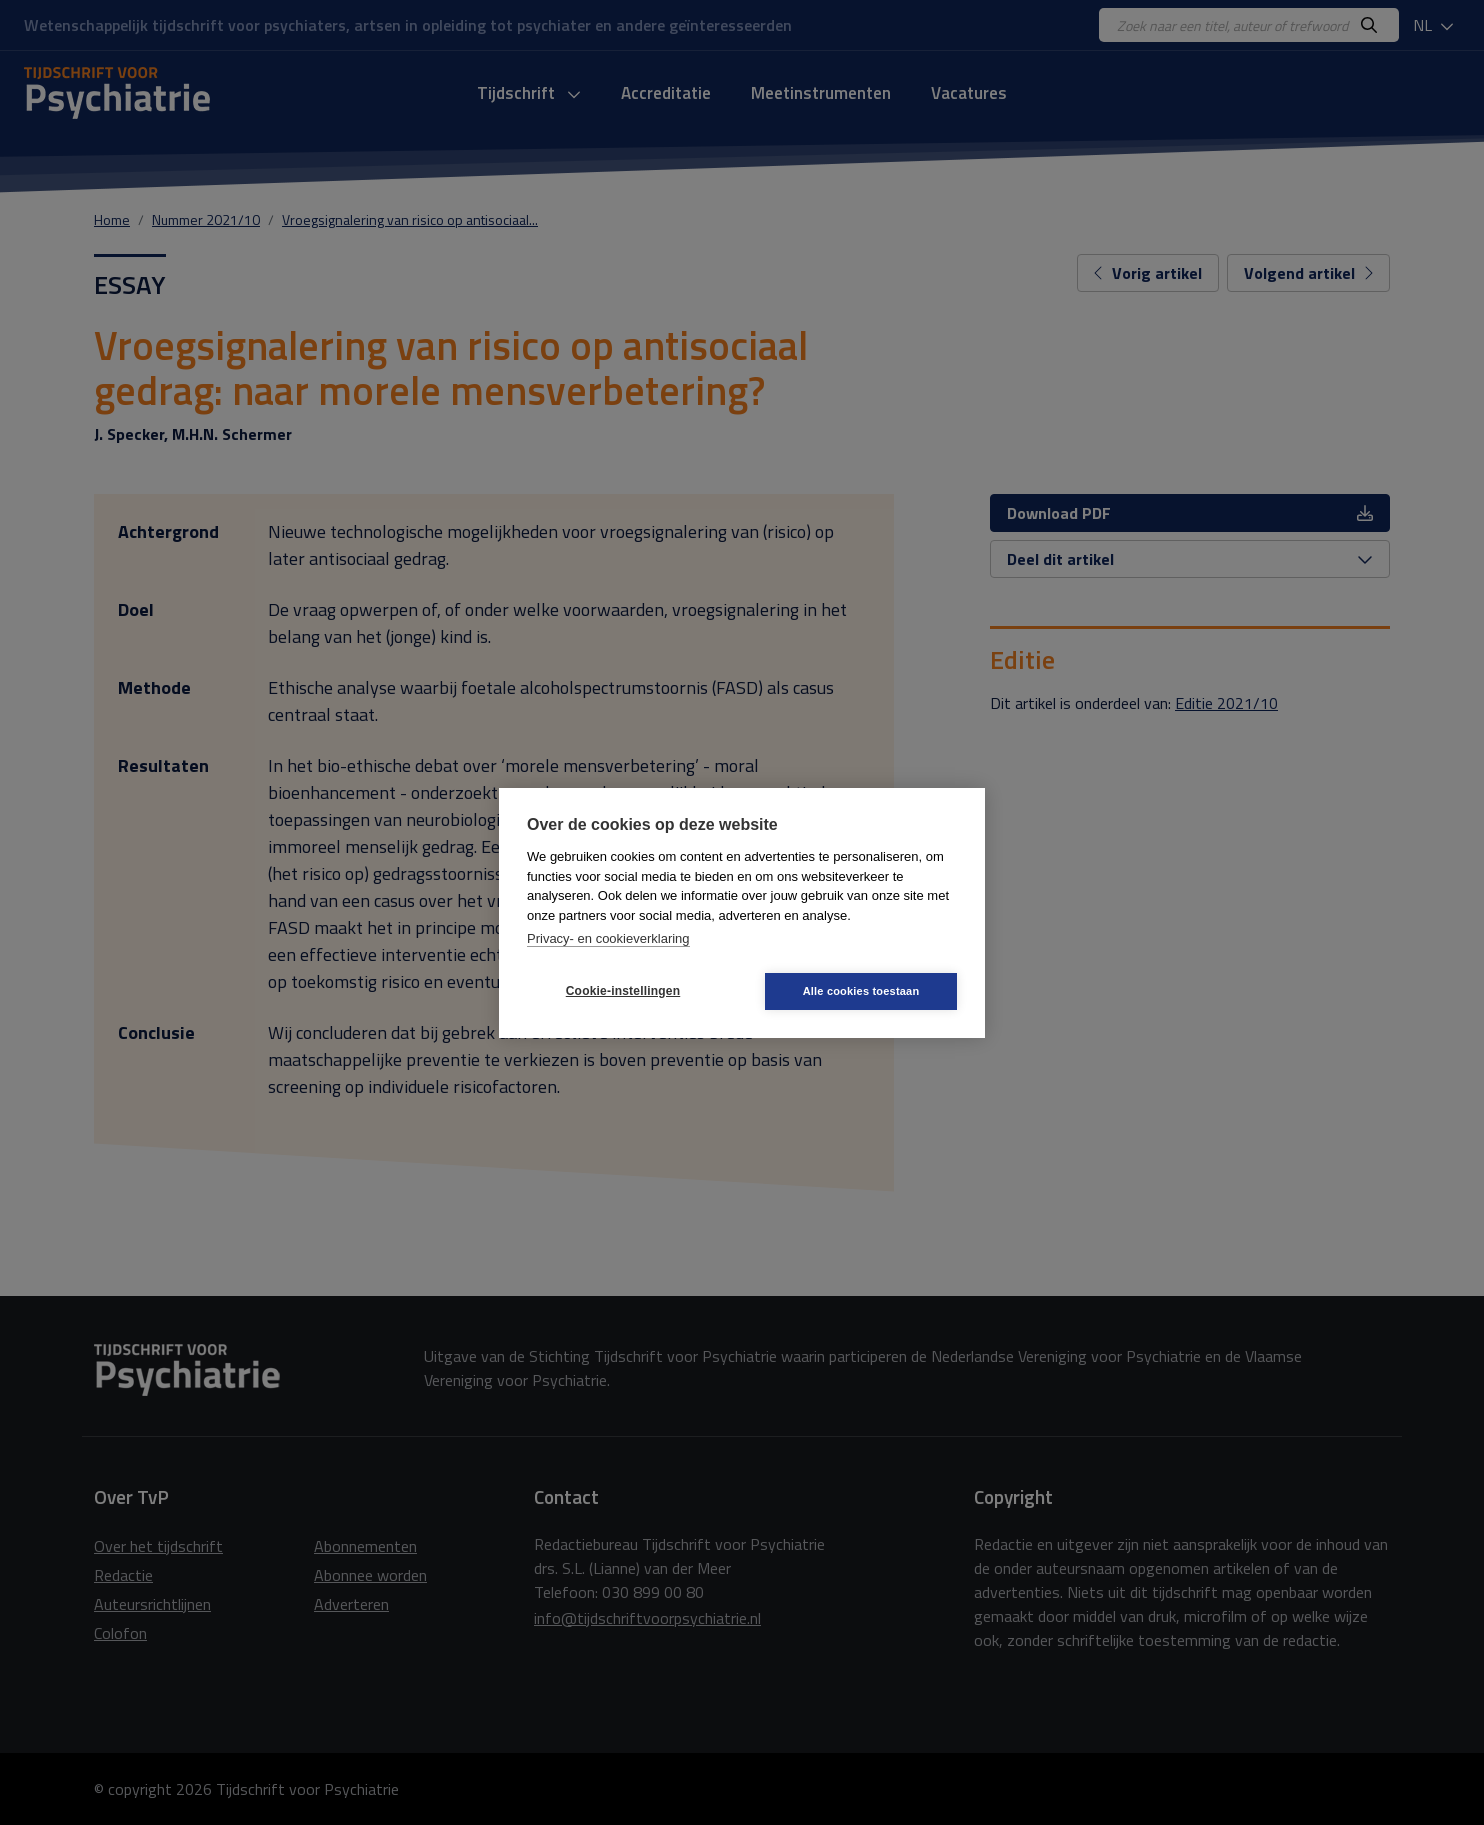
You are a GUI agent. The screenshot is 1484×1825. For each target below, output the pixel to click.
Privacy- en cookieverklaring (608, 938)
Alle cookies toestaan (861, 991)
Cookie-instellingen (623, 991)
